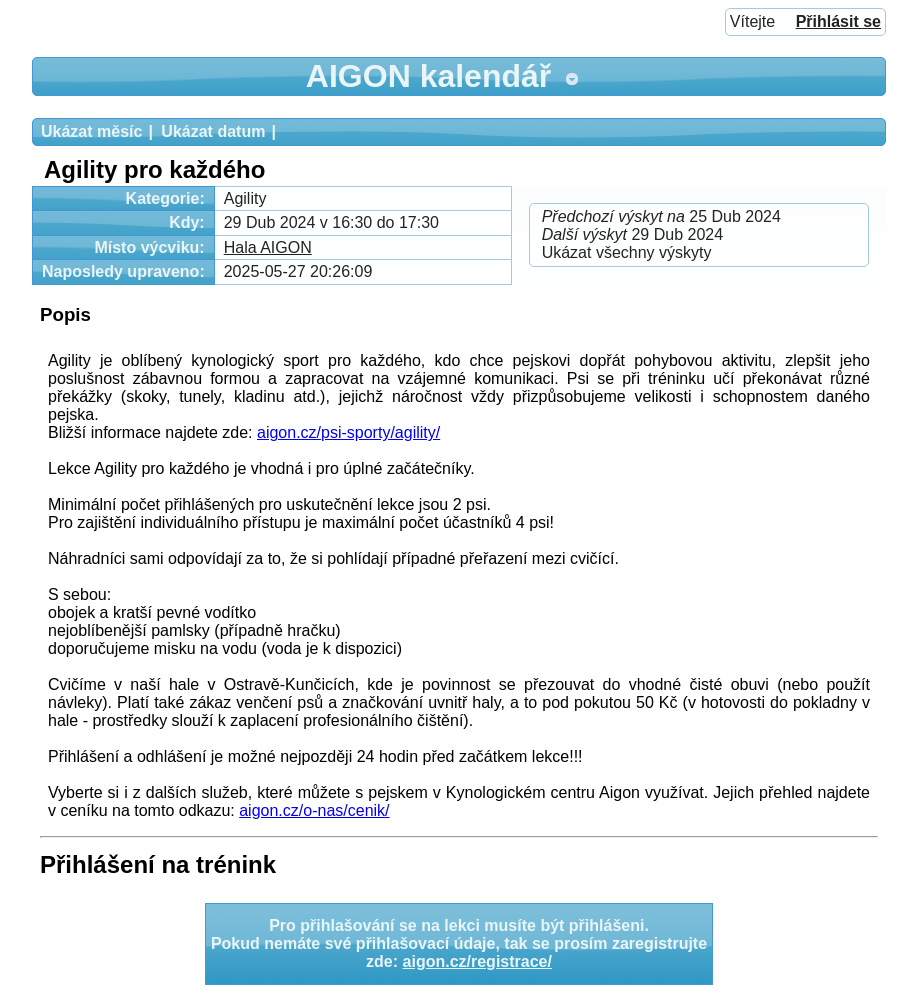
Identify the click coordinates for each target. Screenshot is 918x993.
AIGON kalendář (428, 76)
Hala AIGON (268, 247)
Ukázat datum (213, 131)
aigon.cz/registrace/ (477, 961)
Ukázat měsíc (91, 131)
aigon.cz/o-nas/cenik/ (314, 810)
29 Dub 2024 (632, 234)
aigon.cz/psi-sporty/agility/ (348, 432)
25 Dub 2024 (661, 216)
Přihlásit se (838, 21)
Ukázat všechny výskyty (627, 252)
